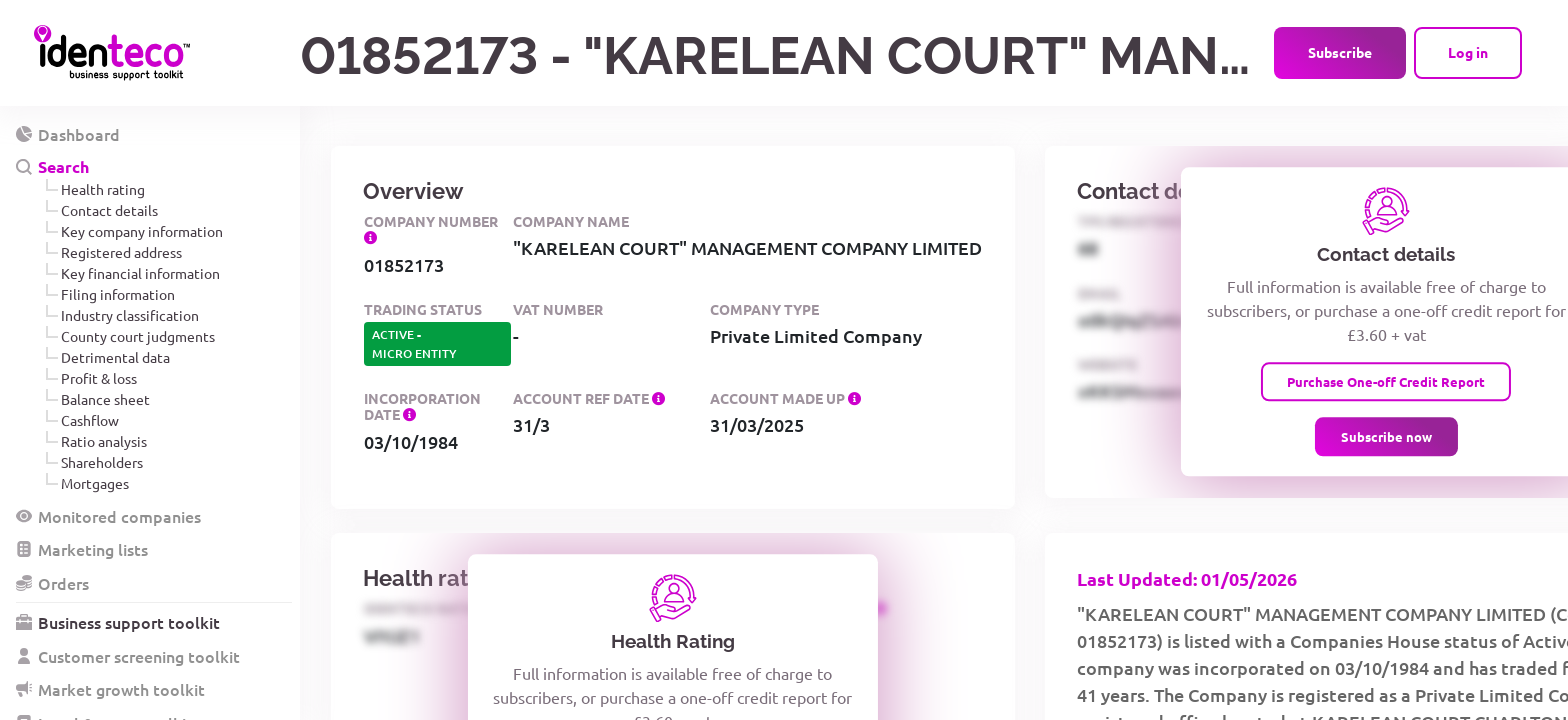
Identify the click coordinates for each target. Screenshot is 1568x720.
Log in (1468, 52)
